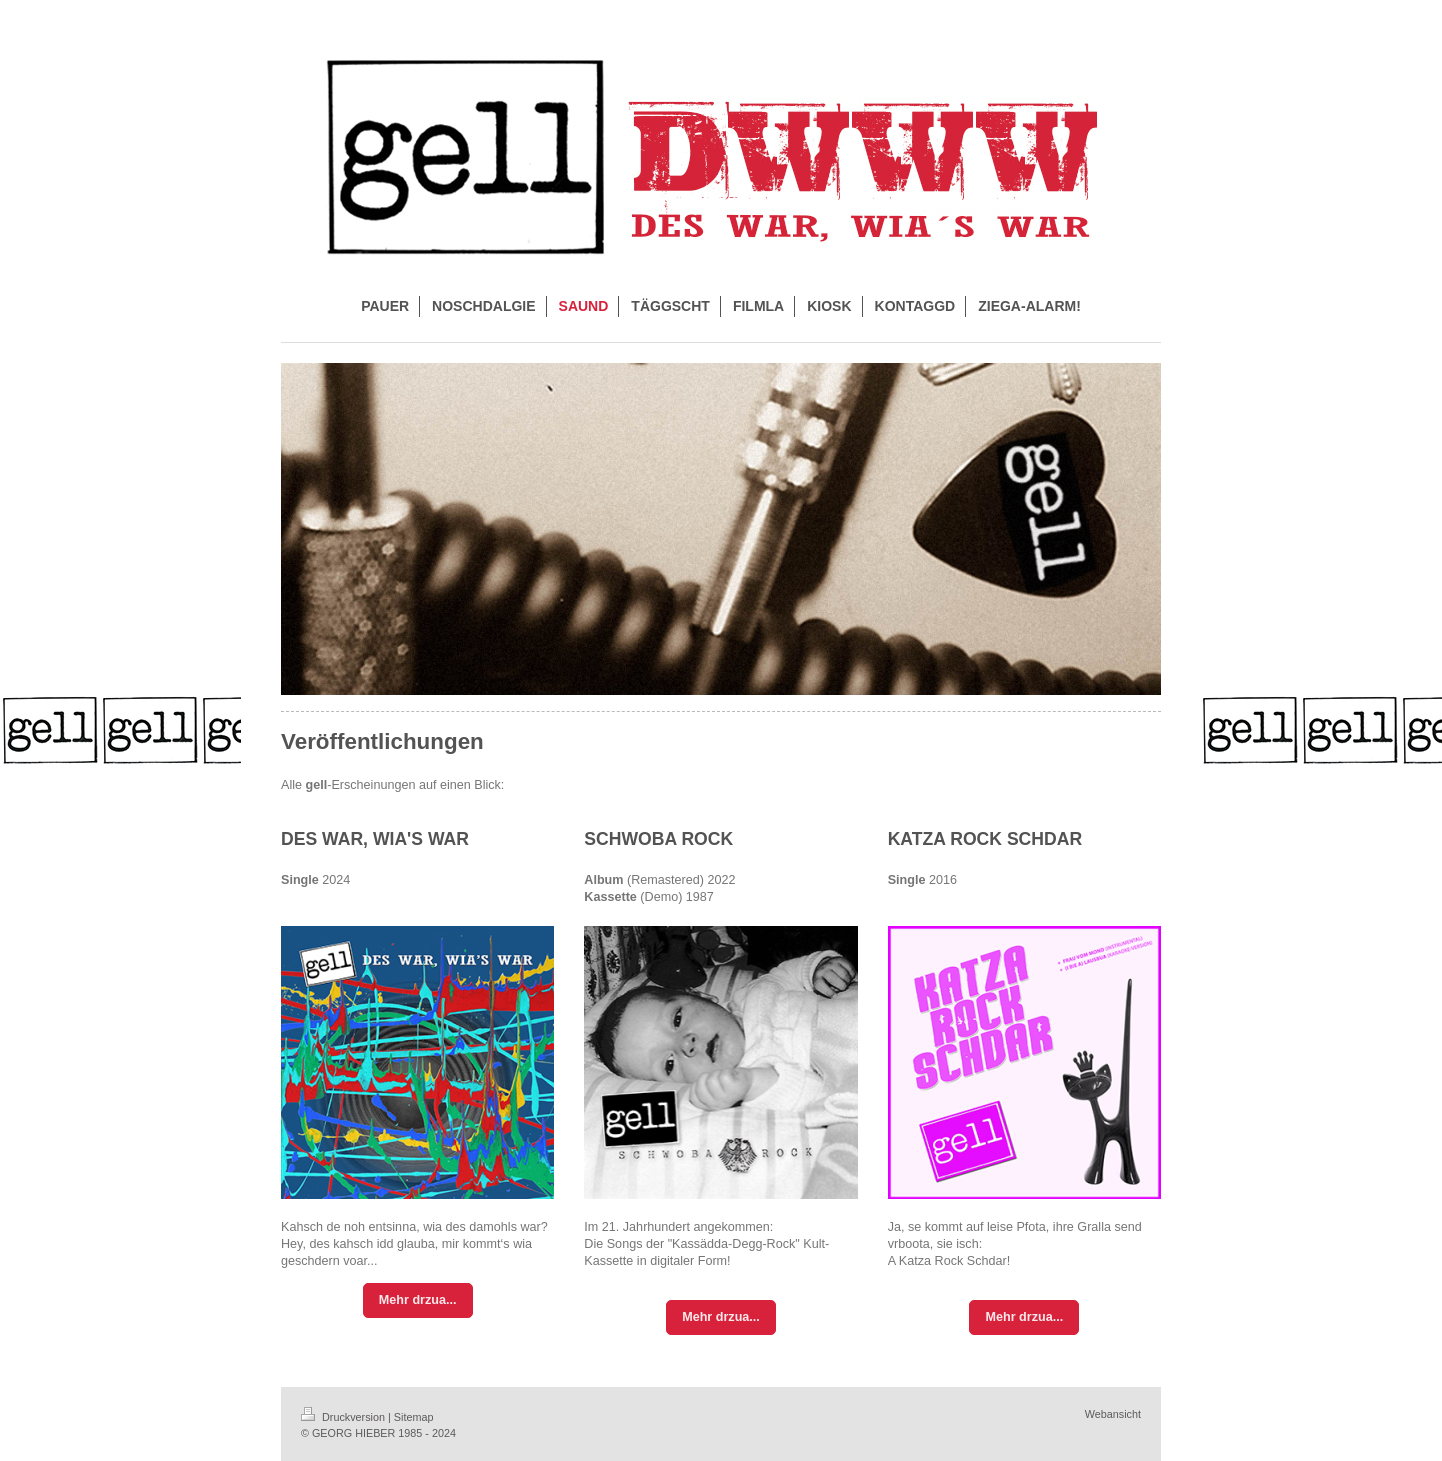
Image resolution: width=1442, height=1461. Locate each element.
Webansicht (1113, 1414)
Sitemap (414, 1417)
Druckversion (344, 1417)
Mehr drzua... (418, 1300)
